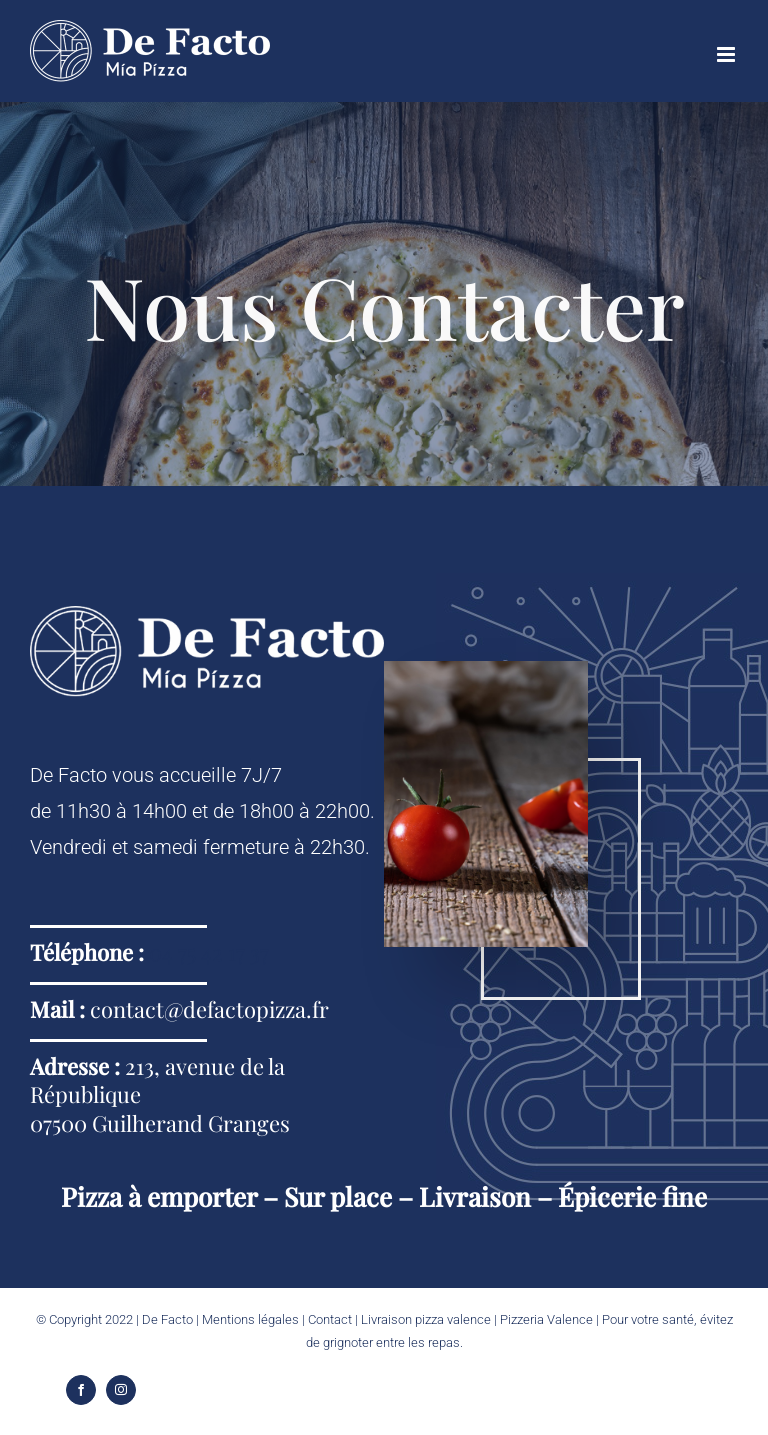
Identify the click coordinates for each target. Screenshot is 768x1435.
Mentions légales (250, 1319)
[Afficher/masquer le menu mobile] (727, 54)
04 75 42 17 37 (209, 952)
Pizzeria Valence (546, 1319)
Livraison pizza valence (426, 1319)
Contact (330, 1319)
